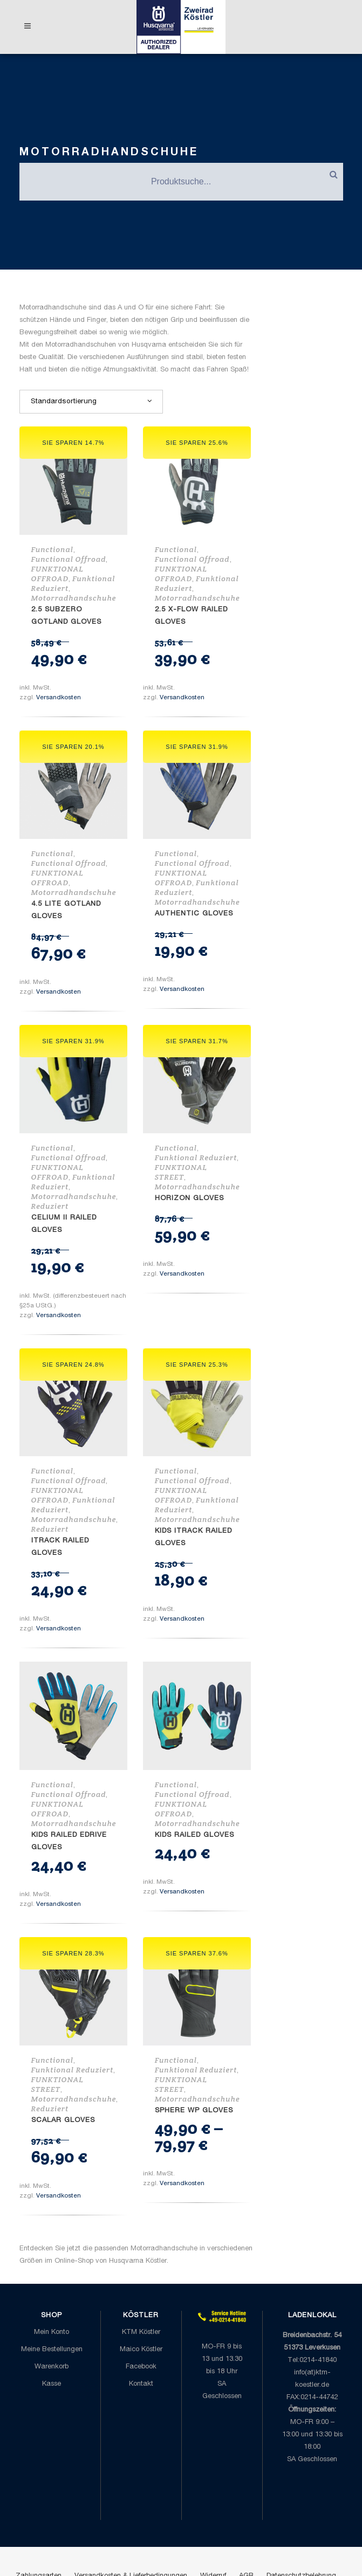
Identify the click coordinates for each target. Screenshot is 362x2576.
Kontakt (141, 2384)
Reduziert (50, 1206)
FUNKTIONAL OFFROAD (57, 573)
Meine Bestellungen (52, 2349)
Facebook (141, 2367)
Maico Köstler (141, 2349)
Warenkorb (52, 2367)
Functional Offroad (68, 559)
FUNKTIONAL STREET (181, 1172)
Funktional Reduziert (196, 1157)
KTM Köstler (141, 2332)
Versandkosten (58, 698)
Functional (52, 549)
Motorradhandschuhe (74, 598)
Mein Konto (51, 2332)
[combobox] (91, 402)
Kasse (51, 2384)
